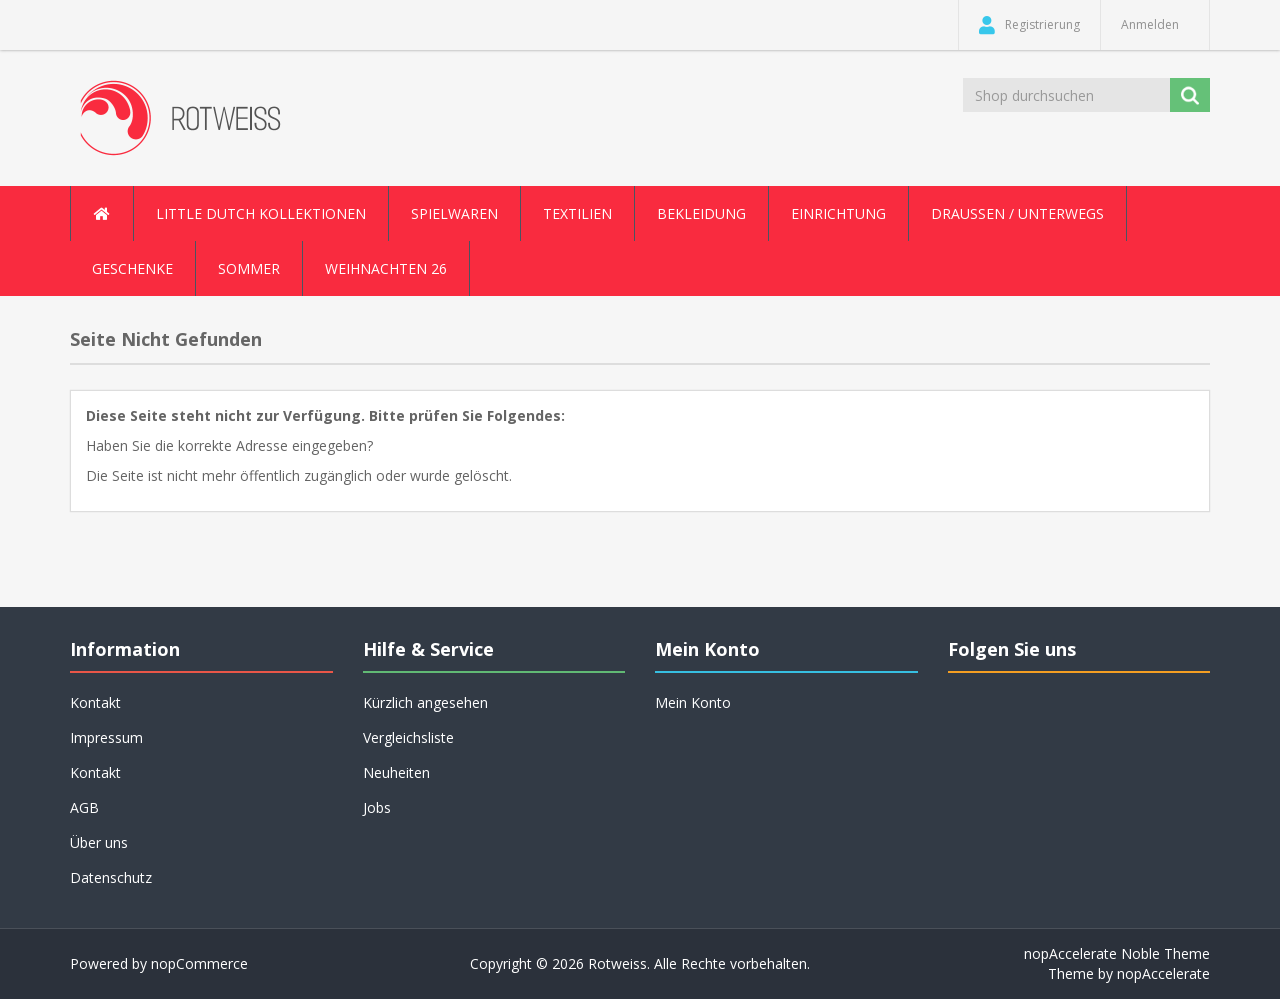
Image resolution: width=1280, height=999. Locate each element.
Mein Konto (693, 702)
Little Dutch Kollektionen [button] (261, 213)
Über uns (99, 842)
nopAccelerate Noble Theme (1117, 953)
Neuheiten (396, 772)
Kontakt (95, 702)
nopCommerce (199, 963)
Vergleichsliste (408, 737)
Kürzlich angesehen (425, 702)
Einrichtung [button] (838, 213)
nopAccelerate (1163, 973)
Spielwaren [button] (454, 213)
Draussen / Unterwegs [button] (1017, 213)
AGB (84, 807)
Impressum (106, 737)
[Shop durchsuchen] (1068, 95)
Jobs (377, 807)
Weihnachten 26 (386, 268)
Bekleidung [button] (701, 213)
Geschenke (132, 268)
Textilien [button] (577, 213)
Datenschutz (111, 877)
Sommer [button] (249, 268)
